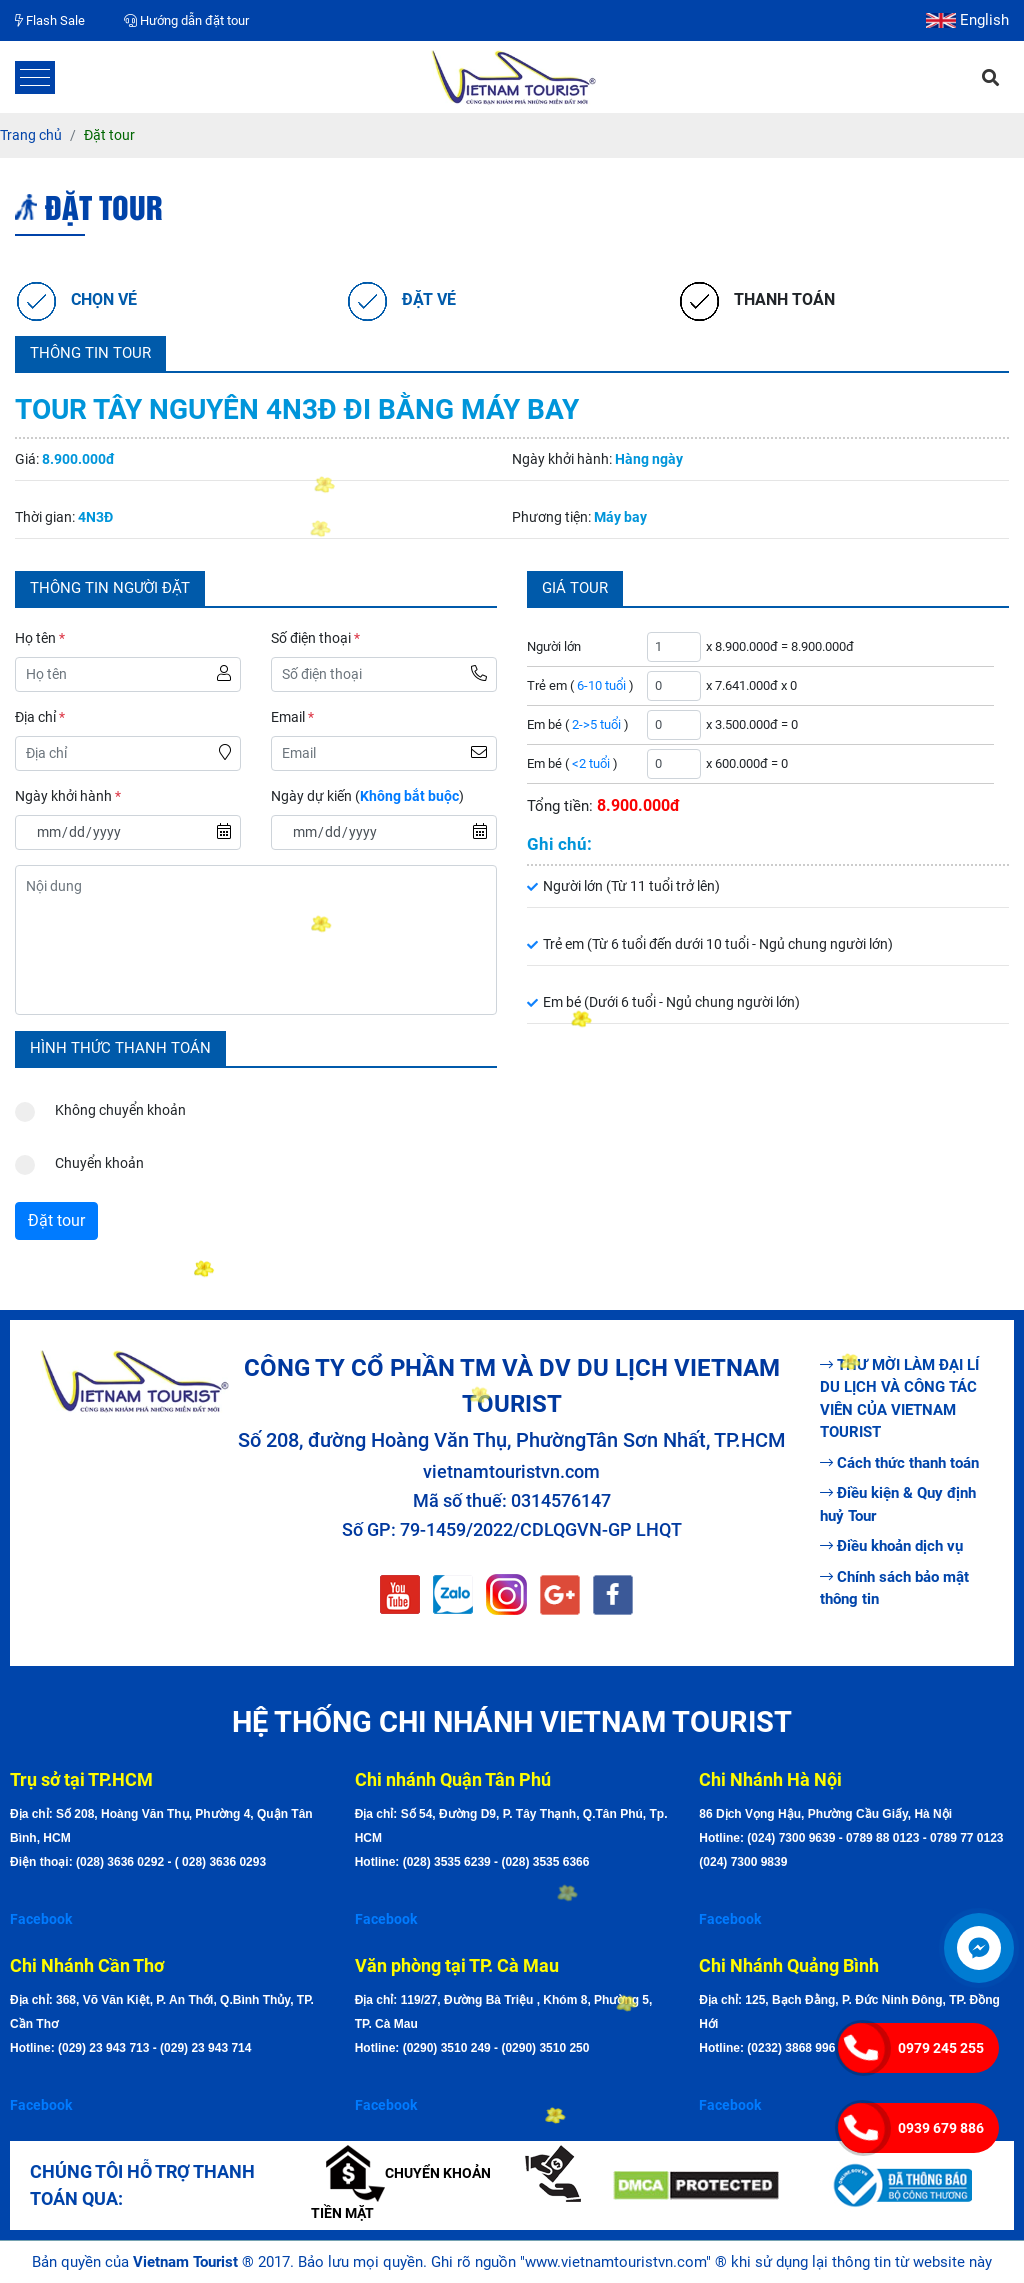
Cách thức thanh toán (899, 1463)
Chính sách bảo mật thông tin (894, 1588)
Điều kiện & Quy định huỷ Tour (898, 1504)
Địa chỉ (40, 717)
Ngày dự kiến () (367, 796)
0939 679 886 (941, 2128)
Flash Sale (50, 20)
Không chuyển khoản (100, 1105)
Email (292, 717)
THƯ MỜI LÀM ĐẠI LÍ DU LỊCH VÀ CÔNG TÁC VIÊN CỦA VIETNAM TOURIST (899, 1399)
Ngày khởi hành (68, 796)
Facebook (41, 1919)
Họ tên (40, 638)
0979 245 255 (941, 2048)
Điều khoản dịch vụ (891, 1546)
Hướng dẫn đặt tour (186, 20)
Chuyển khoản (79, 1158)
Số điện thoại (315, 638)
